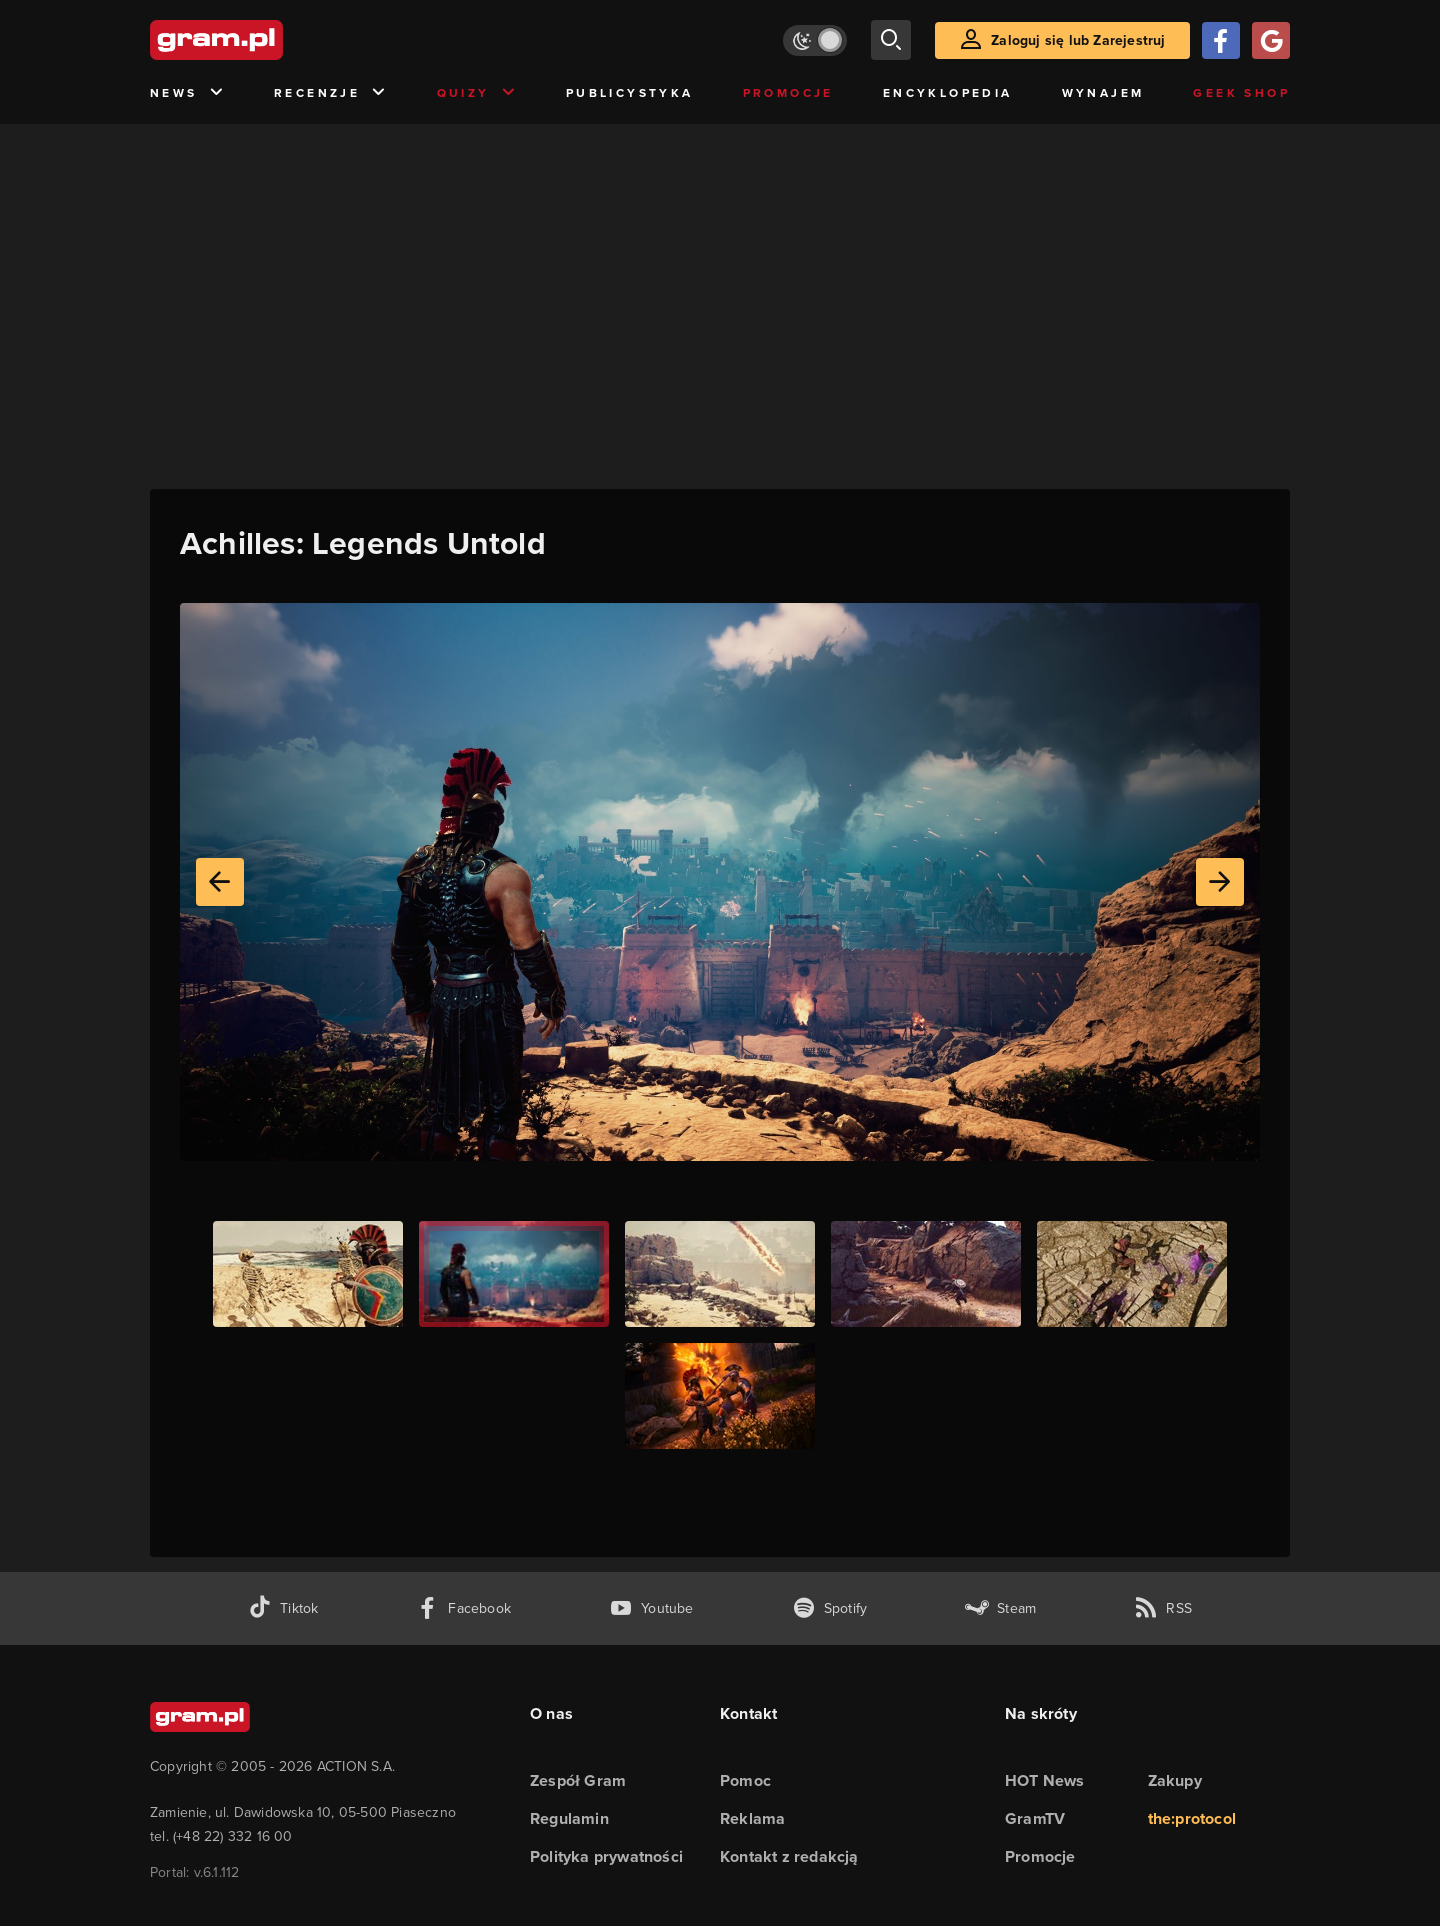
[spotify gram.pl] (830, 1608)
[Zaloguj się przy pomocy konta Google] (1271, 40)
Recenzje (331, 93)
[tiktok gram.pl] (283, 1608)
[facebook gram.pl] (463, 1608)
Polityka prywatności (606, 1856)
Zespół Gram (578, 1780)
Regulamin (569, 1818)
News (187, 93)
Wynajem (1103, 93)
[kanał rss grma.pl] (1163, 1608)
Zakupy (1175, 1780)
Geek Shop (1241, 93)
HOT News (1045, 1780)
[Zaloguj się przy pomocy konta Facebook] (1221, 40)
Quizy (477, 93)
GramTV (1035, 1818)
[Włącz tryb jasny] (815, 40)
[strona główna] (266, 40)
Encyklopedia (948, 93)
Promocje (788, 93)
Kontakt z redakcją (789, 1856)
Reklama (752, 1818)
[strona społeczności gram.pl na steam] (1000, 1608)
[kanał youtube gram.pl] (651, 1608)
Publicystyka (630, 93)
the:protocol (1192, 1818)
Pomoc (745, 1780)
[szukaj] (891, 40)
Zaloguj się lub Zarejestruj (1078, 40)
